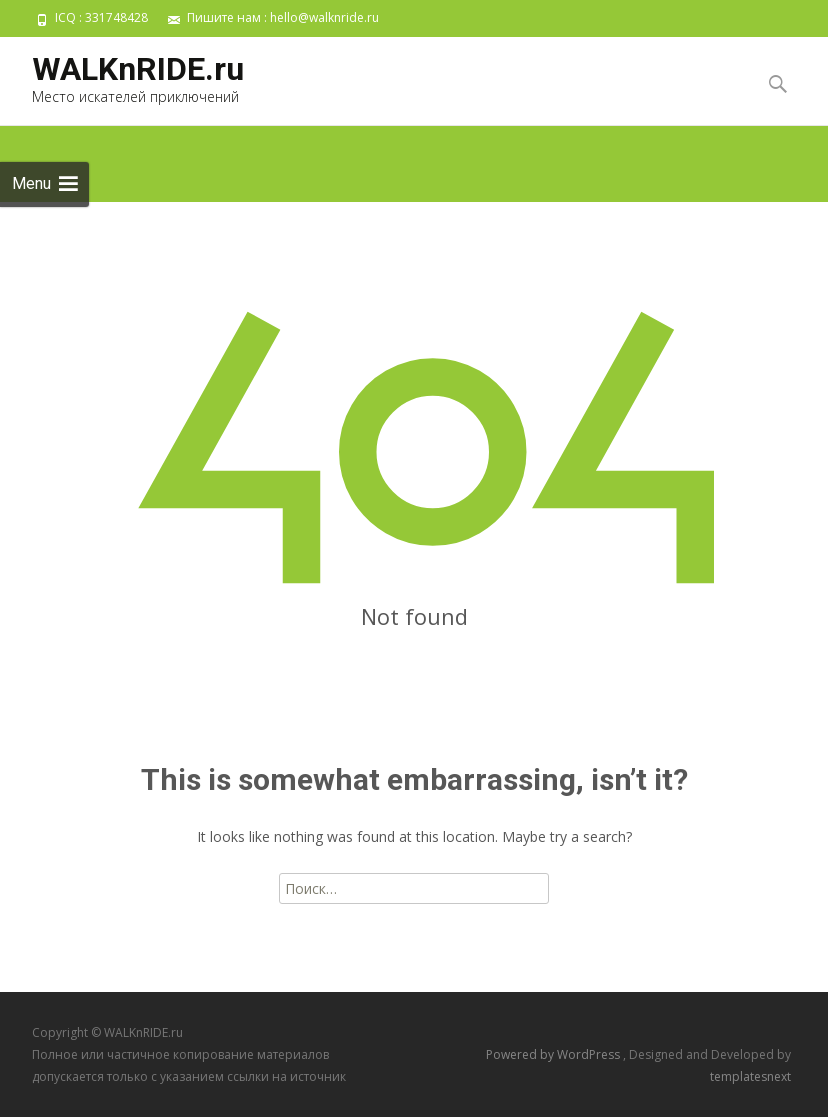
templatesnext (750, 1076)
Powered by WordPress (554, 1054)
